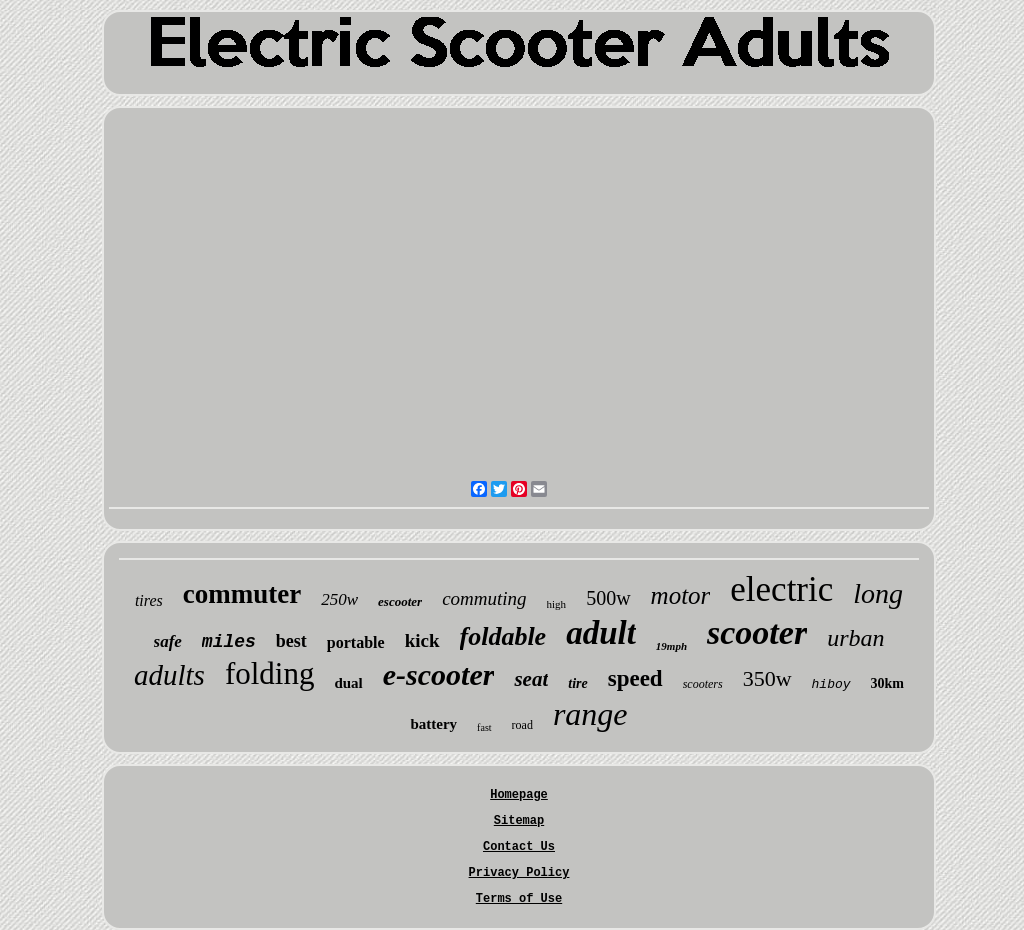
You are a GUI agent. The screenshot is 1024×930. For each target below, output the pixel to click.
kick (422, 640)
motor (681, 595)
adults (169, 675)
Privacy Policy (519, 873)
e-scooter (439, 674)
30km (887, 683)
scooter (757, 632)
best (291, 641)
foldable (503, 636)
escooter (400, 601)
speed (635, 678)
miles (229, 642)
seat (531, 679)
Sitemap (519, 821)
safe (168, 641)
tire (577, 683)
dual (348, 683)
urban (855, 638)
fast (484, 727)
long (878, 593)
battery (433, 724)
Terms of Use (519, 899)
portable (356, 642)
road (522, 725)
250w (339, 599)
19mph (671, 646)
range (590, 714)
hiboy (831, 684)
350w (767, 678)
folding (270, 673)
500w (608, 598)
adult (601, 633)
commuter (242, 594)
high (557, 604)
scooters (703, 684)
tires (149, 600)
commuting (484, 598)
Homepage (519, 795)
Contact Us (519, 847)
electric (781, 589)
